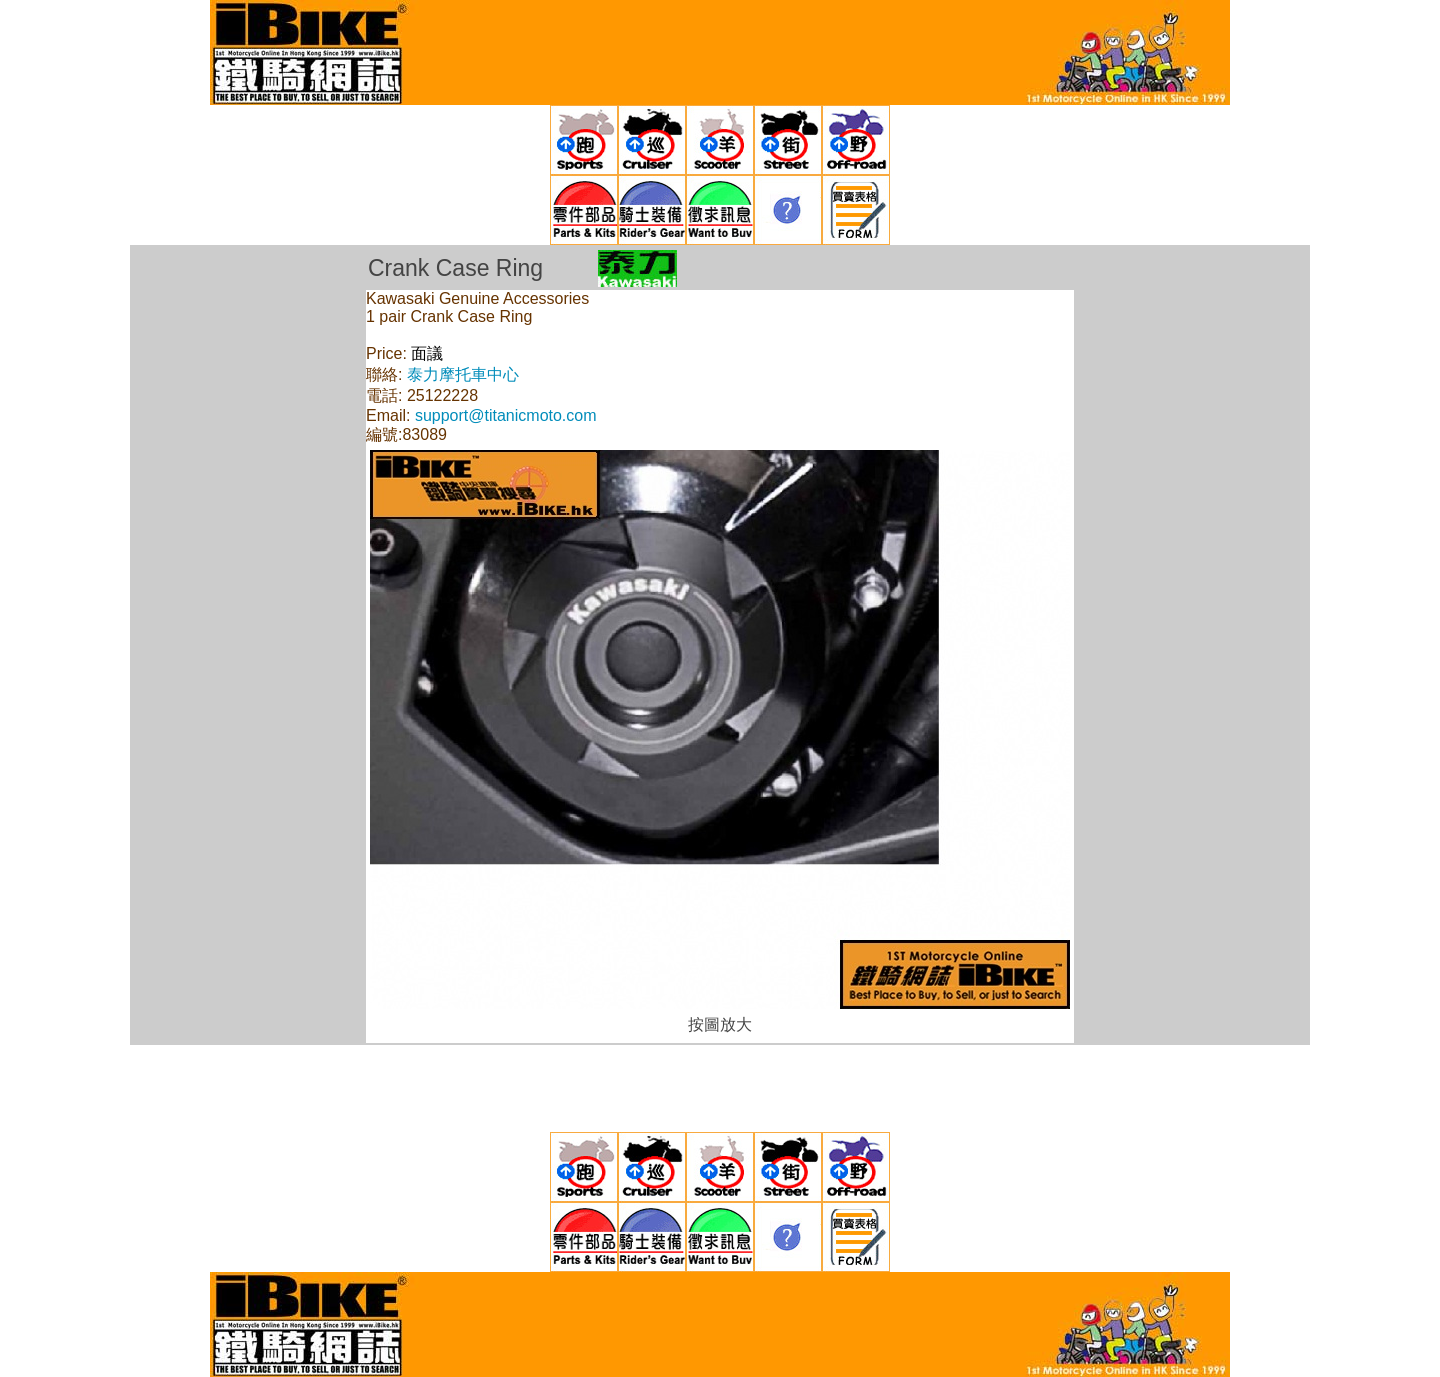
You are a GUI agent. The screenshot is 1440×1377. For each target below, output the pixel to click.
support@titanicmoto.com (506, 415)
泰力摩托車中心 (463, 374)
